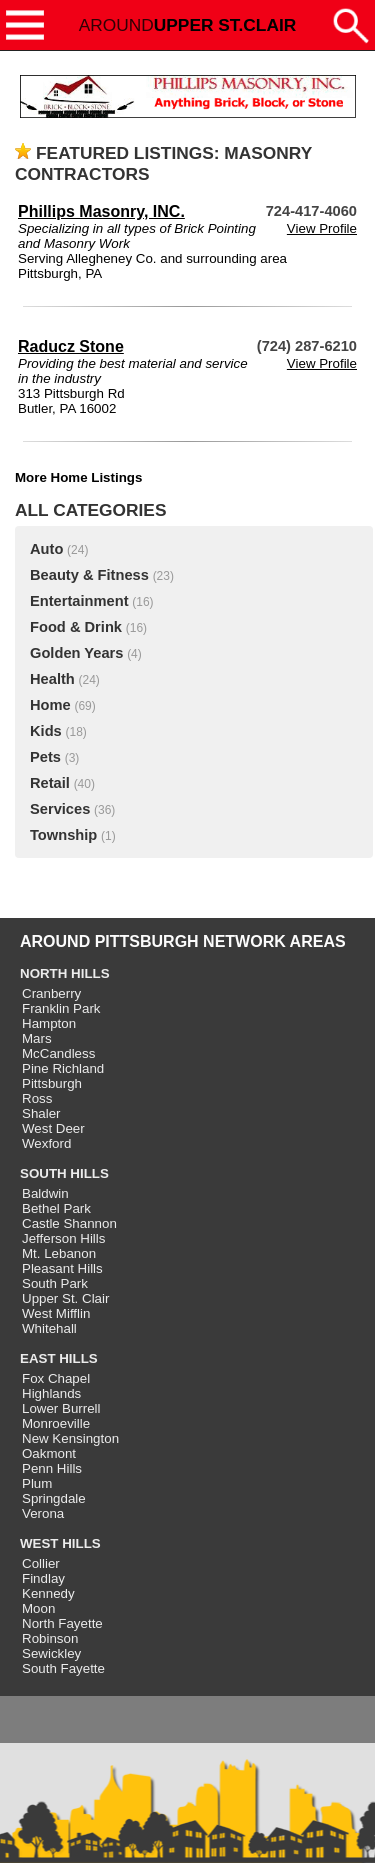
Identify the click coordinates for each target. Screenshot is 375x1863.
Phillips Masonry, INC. (101, 211)
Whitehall (49, 1328)
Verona (43, 1513)
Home (50, 705)
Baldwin (45, 1193)
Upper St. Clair (65, 1298)
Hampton (49, 1023)
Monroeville (56, 1423)
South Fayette (63, 1668)
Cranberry (51, 993)
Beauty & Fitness (89, 575)
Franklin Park (61, 1008)
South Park (55, 1283)
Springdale (54, 1498)
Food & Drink (76, 627)
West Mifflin (56, 1313)
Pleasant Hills (62, 1268)
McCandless (58, 1053)
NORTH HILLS (65, 973)
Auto (46, 549)
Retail (50, 783)
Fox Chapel (56, 1378)
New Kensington (70, 1438)
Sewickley (51, 1653)
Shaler (41, 1113)
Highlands (51, 1393)
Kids (46, 731)
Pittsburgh (52, 1083)
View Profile (322, 228)
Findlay (43, 1578)
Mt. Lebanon (59, 1253)
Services (60, 809)
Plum (37, 1483)
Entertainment (79, 601)
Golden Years (76, 653)
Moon (38, 1608)
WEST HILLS (60, 1543)
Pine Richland (63, 1068)
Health (52, 679)
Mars (37, 1038)
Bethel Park (56, 1208)
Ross (37, 1098)
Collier (41, 1563)
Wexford (46, 1143)
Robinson (50, 1638)
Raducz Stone (71, 346)
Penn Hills (52, 1468)
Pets (45, 757)
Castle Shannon (69, 1223)
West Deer (53, 1128)
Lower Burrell (61, 1408)
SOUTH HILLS (64, 1173)
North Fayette (62, 1623)
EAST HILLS (59, 1358)
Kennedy (48, 1593)
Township (63, 835)
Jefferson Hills (63, 1238)
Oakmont (49, 1453)
